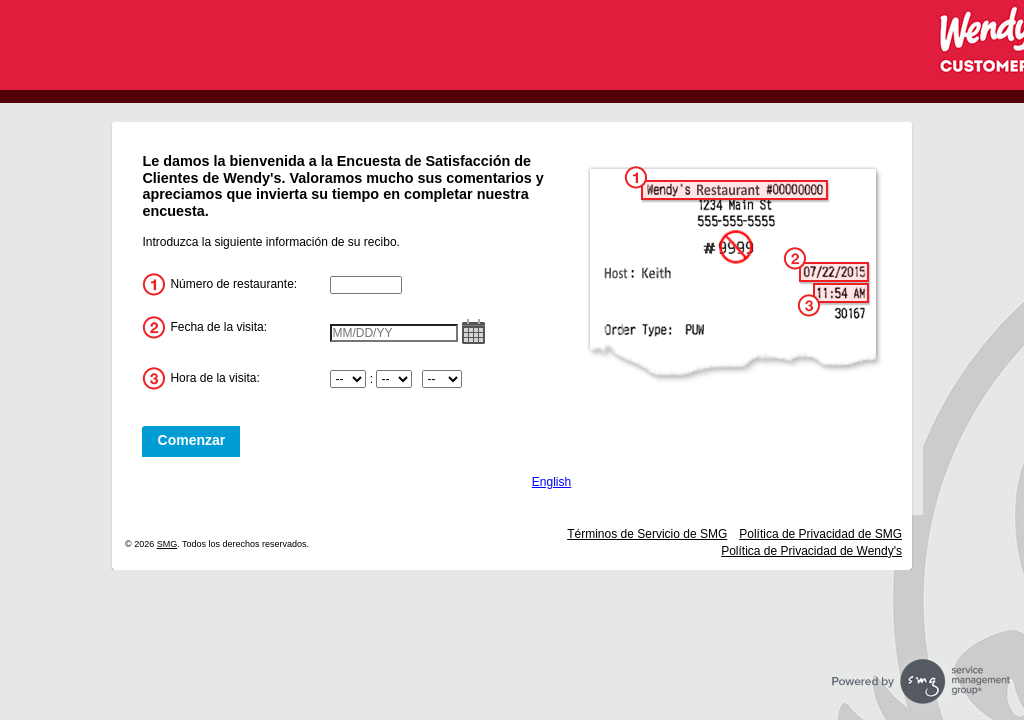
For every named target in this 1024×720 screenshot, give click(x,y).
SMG (167, 544)
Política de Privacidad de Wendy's (811, 551)
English (551, 482)
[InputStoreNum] (366, 285)
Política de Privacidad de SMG (820, 534)
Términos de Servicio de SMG (647, 534)
